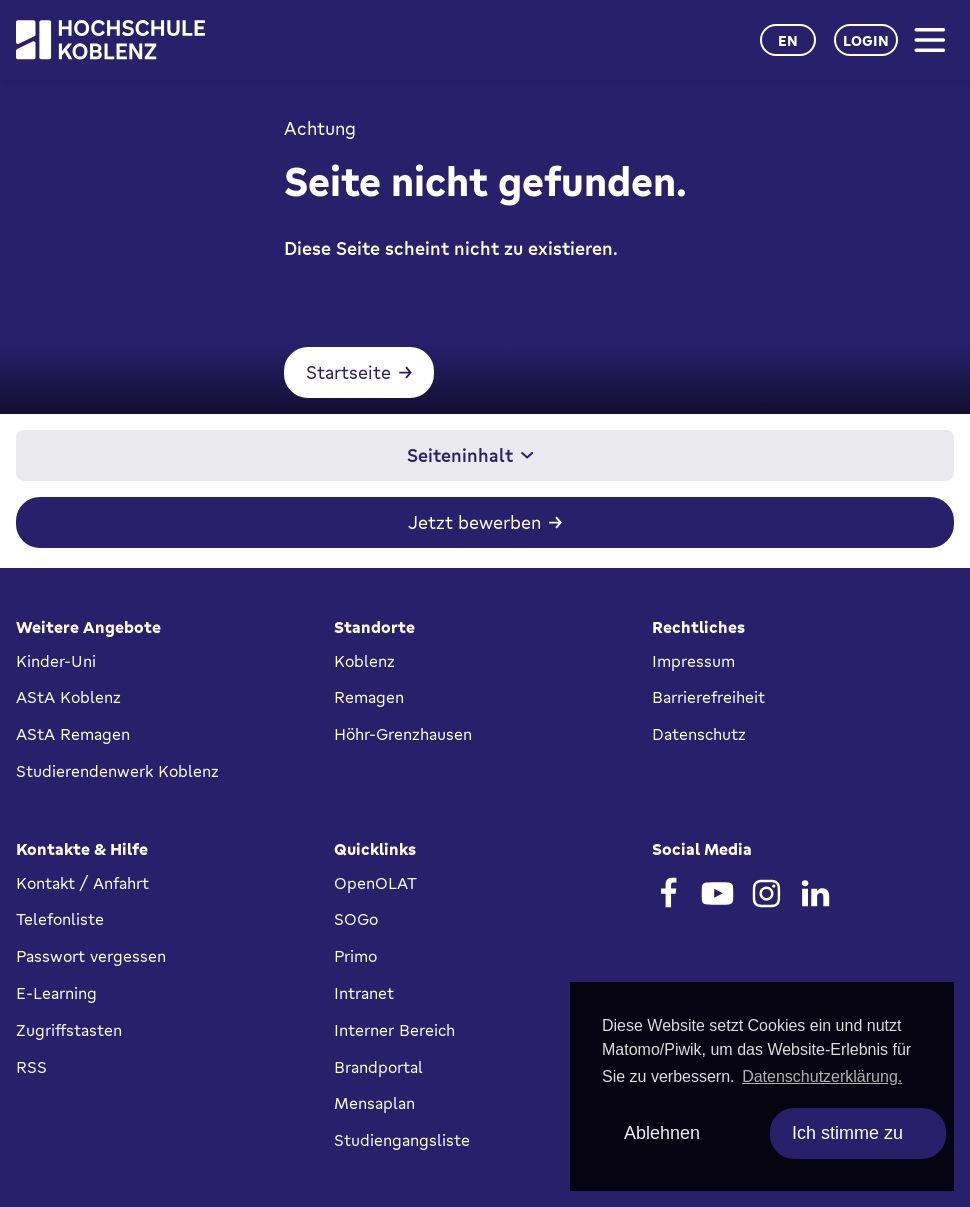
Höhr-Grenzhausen (403, 734)
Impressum (693, 661)
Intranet (364, 993)
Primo (355, 956)
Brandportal (378, 1067)
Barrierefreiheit (708, 697)
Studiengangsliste (402, 1140)
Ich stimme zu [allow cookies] (847, 1133)
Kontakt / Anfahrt (82, 883)
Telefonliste (60, 919)
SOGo (356, 919)
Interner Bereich (394, 1030)
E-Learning (56, 993)
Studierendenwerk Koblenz (117, 771)
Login (866, 40)
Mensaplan (374, 1103)
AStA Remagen (73, 734)
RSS (31, 1067)
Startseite (337, 376)
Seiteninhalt (470, 459)
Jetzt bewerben (474, 526)
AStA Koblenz (68, 697)
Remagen (369, 697)
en (788, 40)
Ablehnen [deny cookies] (662, 1133)
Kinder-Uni (56, 661)
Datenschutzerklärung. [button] (822, 1076)
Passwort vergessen (91, 956)
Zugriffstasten (69, 1030)
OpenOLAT (375, 883)
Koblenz (364, 661)
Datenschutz (699, 734)
